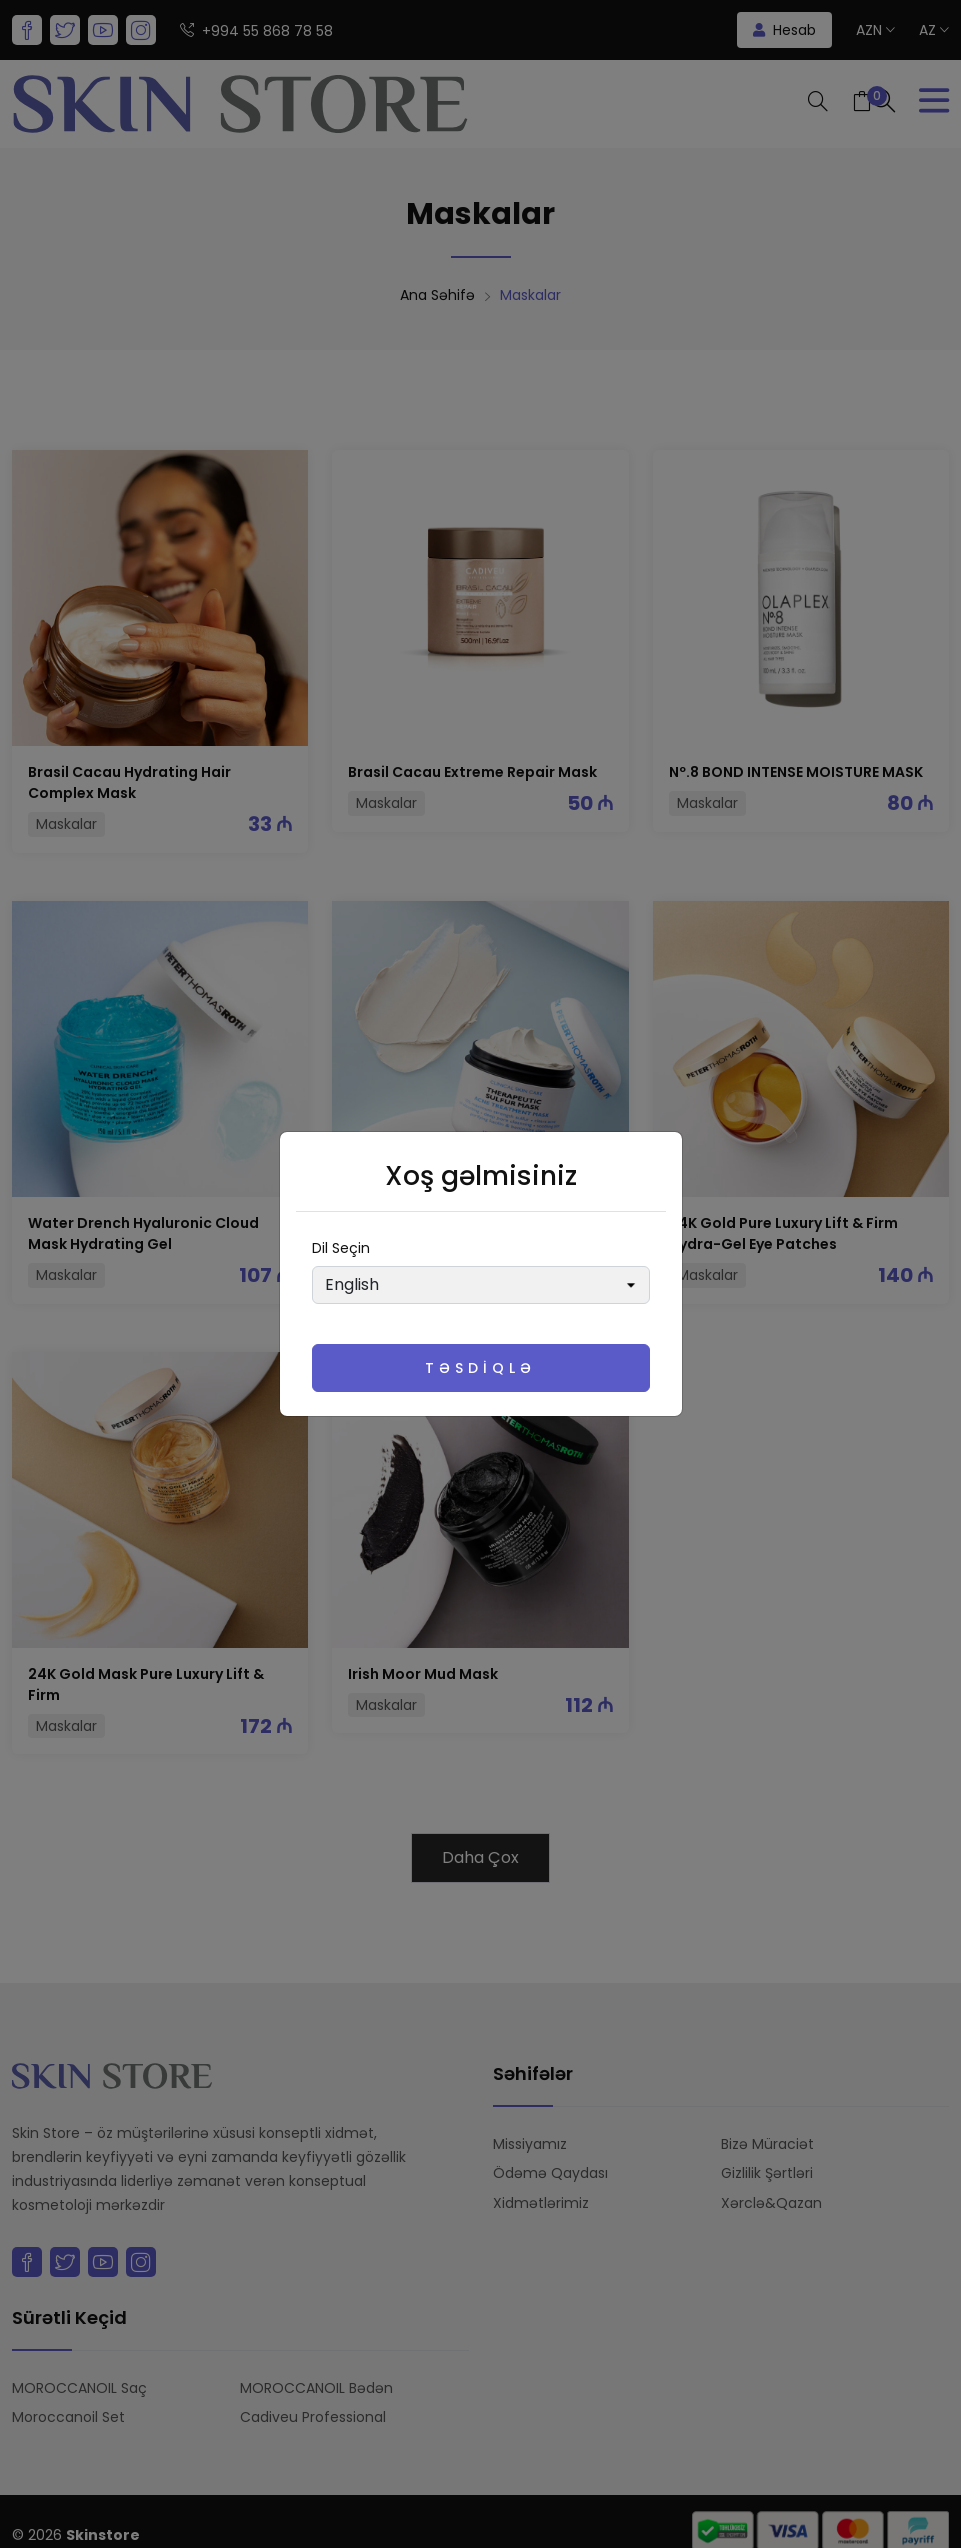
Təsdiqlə (480, 1368)
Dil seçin (341, 1248)
